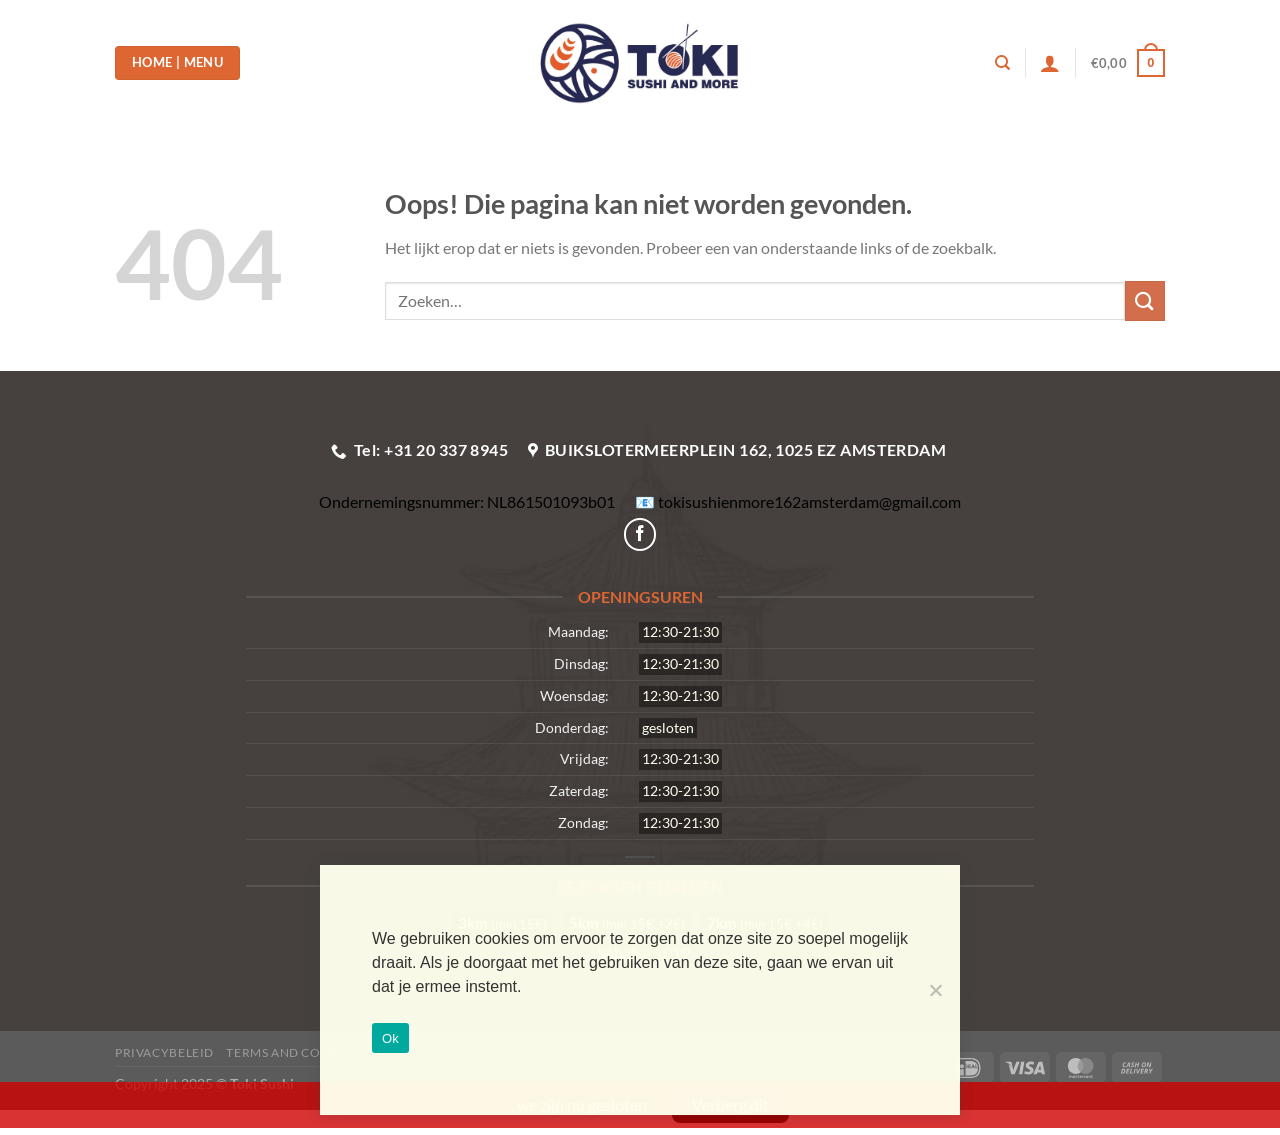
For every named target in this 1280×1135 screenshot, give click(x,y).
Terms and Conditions (304, 1052)
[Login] (1050, 63)
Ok (390, 1038)
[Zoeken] (1002, 63)
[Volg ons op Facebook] (640, 534)
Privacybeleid (164, 1052)
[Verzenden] (1145, 300)
